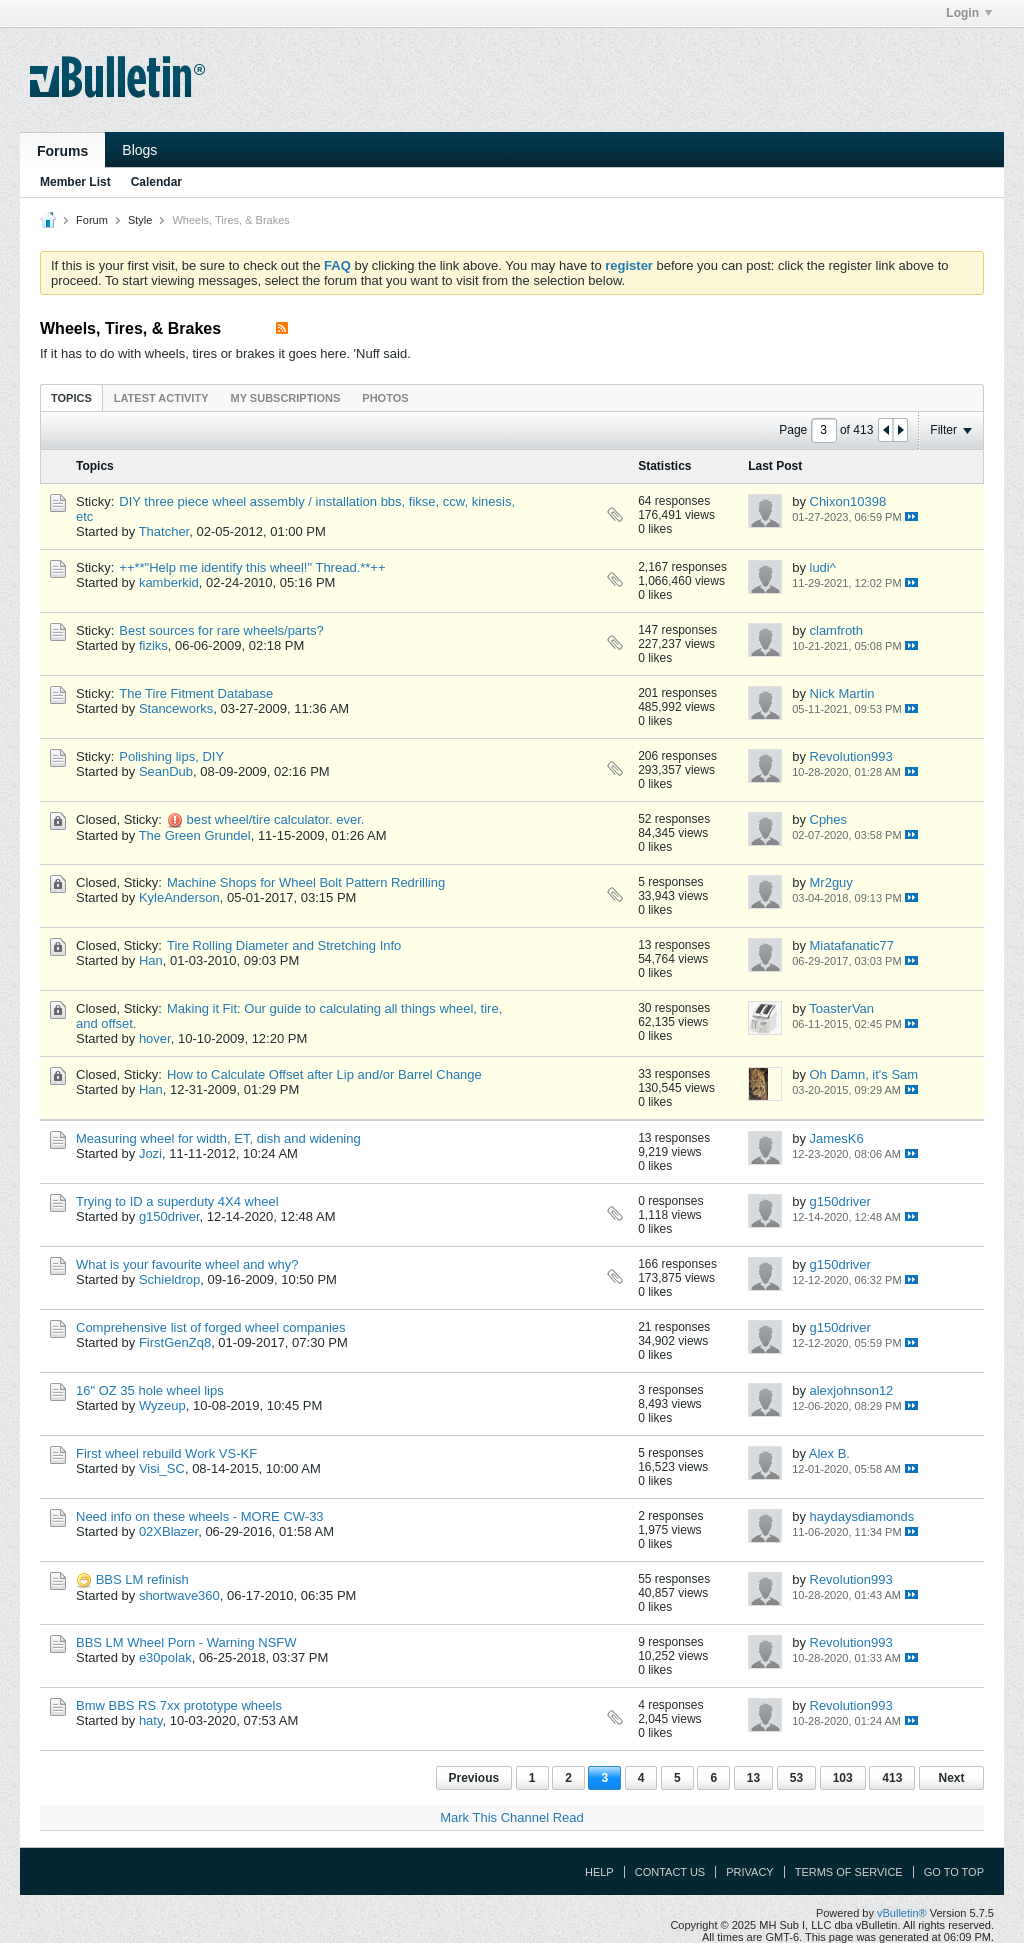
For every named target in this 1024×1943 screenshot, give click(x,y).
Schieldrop (169, 1279)
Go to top (954, 1872)
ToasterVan (841, 1008)
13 (753, 1778)
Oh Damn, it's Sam (864, 1074)
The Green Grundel (195, 835)
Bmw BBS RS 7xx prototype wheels (179, 1705)
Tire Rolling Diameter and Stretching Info (284, 945)
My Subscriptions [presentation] (286, 398)
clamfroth (836, 630)
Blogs (139, 150)
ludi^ (823, 567)
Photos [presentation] (385, 398)
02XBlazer (168, 1531)
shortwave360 (179, 1595)
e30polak (165, 1657)
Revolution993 (851, 756)
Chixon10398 (848, 501)
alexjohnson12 (852, 1390)
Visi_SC (162, 1468)
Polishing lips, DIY (171, 756)
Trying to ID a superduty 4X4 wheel (177, 1201)
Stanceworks (176, 708)
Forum (92, 220)
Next (951, 1778)
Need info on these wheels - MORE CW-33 (200, 1516)
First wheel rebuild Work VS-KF (166, 1453)
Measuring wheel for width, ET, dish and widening (218, 1138)
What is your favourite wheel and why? (187, 1264)
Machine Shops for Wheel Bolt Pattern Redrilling (306, 882)
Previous (474, 1778)
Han (151, 960)
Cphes (829, 819)
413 (892, 1778)
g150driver (169, 1216)
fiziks (153, 645)
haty (151, 1720)
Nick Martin (842, 693)
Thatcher (164, 531)
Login (969, 13)
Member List (75, 182)
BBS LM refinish (142, 1579)
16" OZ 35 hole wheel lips (150, 1390)
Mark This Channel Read (512, 1817)
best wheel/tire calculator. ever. (276, 819)
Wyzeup (162, 1405)
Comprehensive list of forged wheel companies (211, 1327)
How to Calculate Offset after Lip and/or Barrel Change (324, 1074)
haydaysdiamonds (862, 1516)
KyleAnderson (179, 897)
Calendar (156, 182)
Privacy (749, 1872)
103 (843, 1778)
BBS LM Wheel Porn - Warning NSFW (186, 1642)
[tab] (71, 397)
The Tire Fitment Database (196, 693)
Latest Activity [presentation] (161, 398)
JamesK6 (837, 1138)
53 (796, 1778)
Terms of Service (849, 1872)
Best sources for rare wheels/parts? (221, 630)
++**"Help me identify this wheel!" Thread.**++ (252, 567)
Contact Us (670, 1872)
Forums (62, 151)
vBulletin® (902, 1913)
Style (140, 220)
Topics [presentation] (71, 398)
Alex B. (829, 1453)
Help (599, 1872)
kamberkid (169, 582)
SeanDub (166, 771)
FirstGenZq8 (175, 1342)
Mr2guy (831, 882)
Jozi (150, 1153)
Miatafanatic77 (852, 945)
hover (155, 1038)
